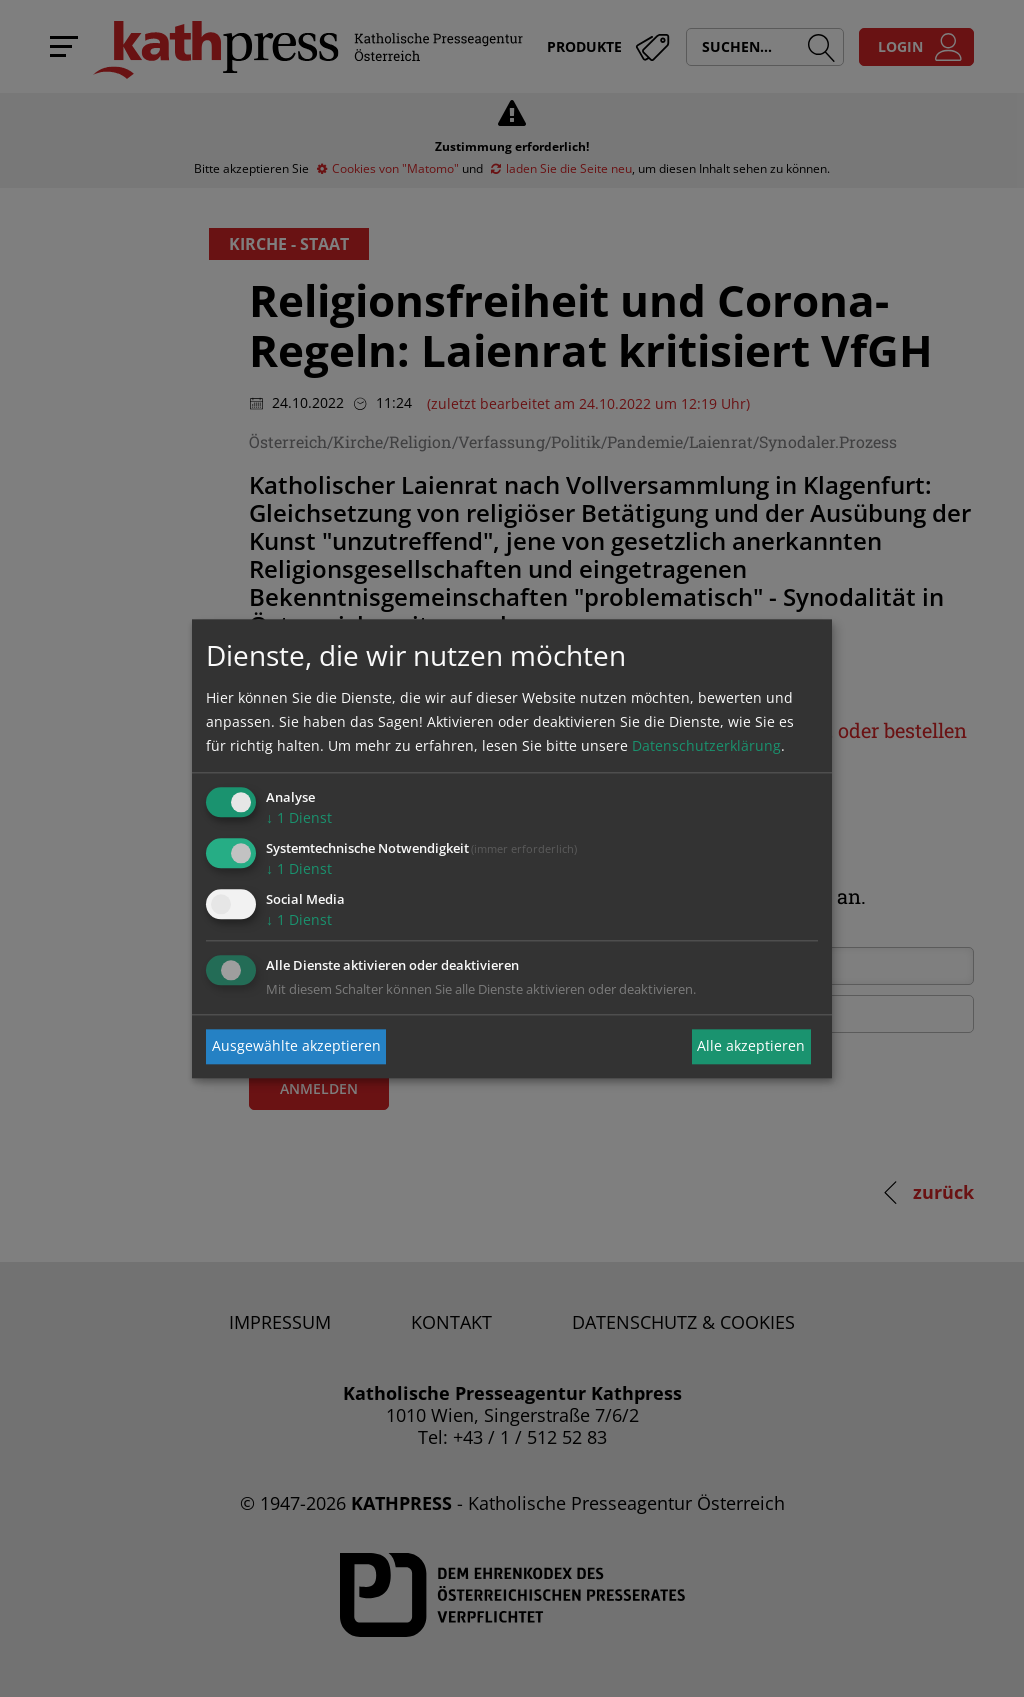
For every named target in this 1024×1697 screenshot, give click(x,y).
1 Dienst (299, 818)
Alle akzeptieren (751, 1046)
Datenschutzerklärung (706, 746)
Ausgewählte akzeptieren (296, 1046)
